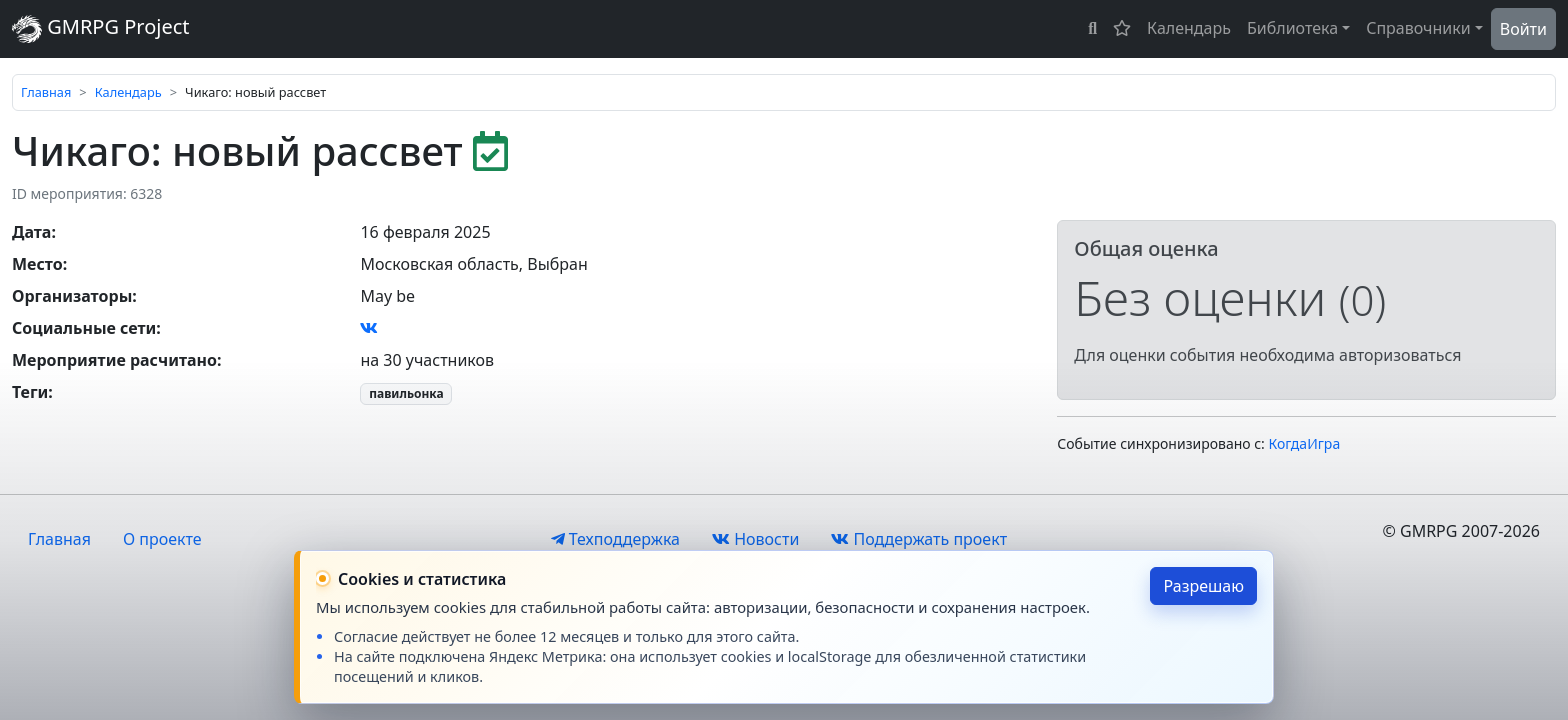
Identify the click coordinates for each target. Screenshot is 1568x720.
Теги (30, 392)
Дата (31, 232)
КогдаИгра (1305, 443)
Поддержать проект (919, 539)
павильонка (406, 393)
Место (37, 264)
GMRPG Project (101, 28)
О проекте (162, 539)
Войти (1523, 29)
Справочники (1418, 28)
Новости (755, 539)
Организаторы (72, 296)
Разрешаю (1203, 586)
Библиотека (1292, 28)
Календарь (1189, 28)
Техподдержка (615, 539)
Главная (46, 92)
